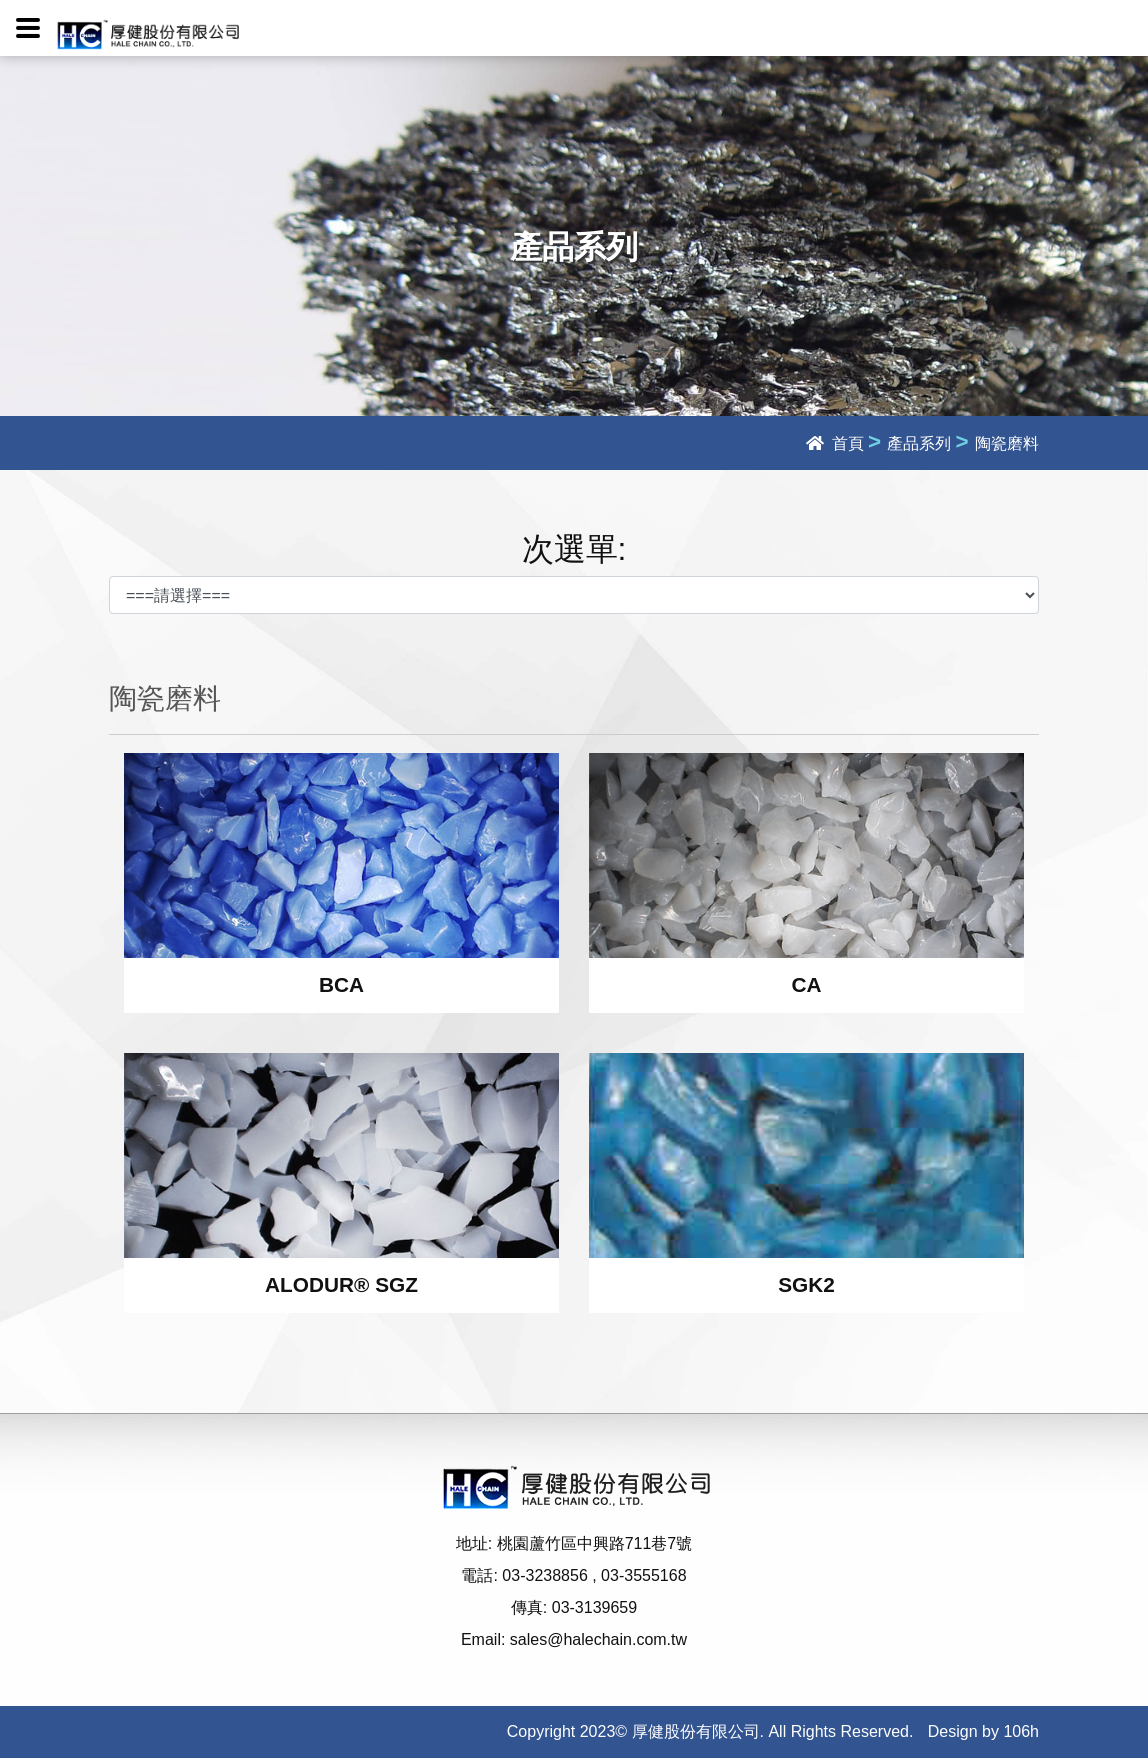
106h (1021, 1731)
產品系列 (919, 443)
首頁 (834, 443)
